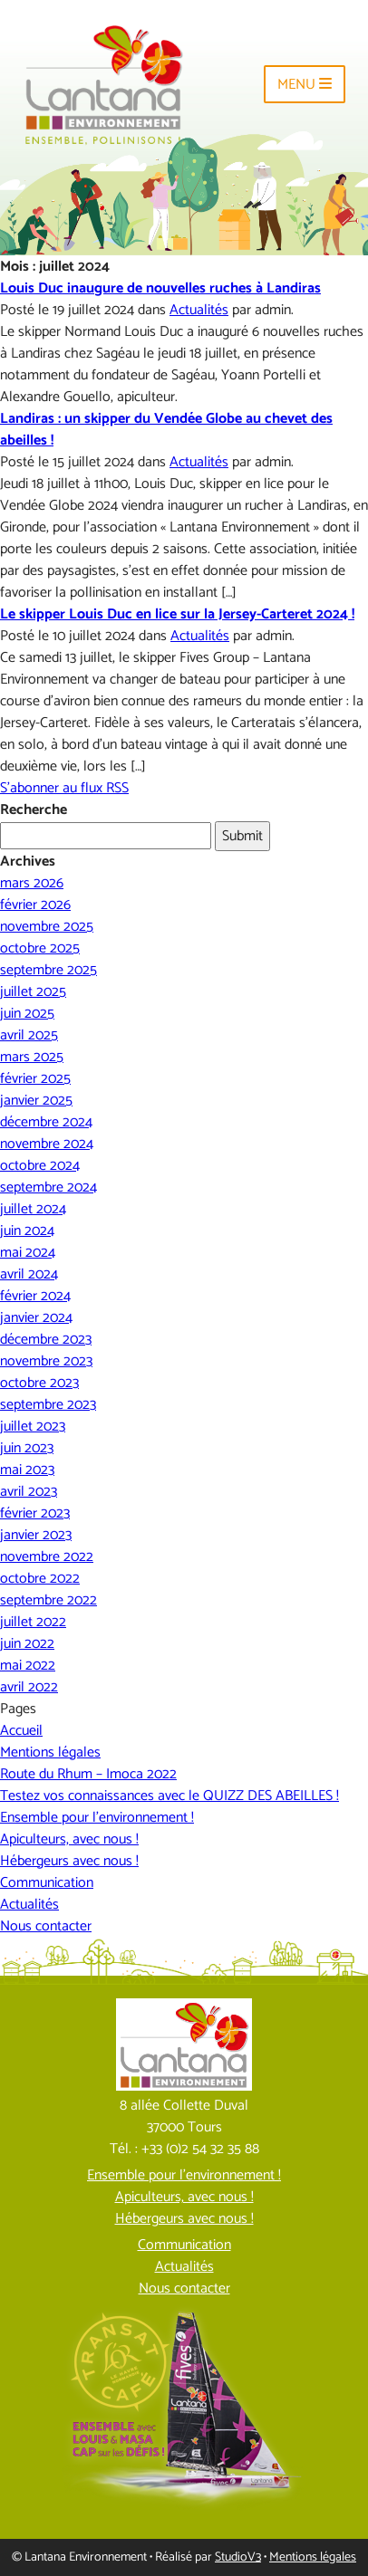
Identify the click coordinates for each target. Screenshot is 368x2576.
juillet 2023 (32, 1426)
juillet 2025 (33, 992)
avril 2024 (29, 1274)
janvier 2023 (36, 1535)
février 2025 (35, 1079)
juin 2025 (27, 1013)
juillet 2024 (33, 1209)
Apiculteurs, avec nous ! (69, 1839)
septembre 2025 (48, 970)
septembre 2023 (48, 1405)
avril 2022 (29, 1687)
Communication (46, 1883)
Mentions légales (50, 1752)
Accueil (21, 1731)
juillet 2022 (33, 1622)
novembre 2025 (46, 927)
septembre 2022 (48, 1600)
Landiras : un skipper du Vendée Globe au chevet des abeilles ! (166, 430)
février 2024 (35, 1296)
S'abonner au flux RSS (64, 788)
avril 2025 (29, 1035)
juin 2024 (27, 1231)
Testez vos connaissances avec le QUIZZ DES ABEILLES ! (169, 1796)
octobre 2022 (40, 1578)
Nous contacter (46, 1926)
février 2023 (35, 1513)
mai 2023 (27, 1470)
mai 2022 (27, 1665)
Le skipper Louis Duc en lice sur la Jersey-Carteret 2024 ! (177, 614)
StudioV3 (238, 2557)
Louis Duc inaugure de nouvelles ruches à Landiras (160, 288)
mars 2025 (31, 1057)
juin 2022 (27, 1644)
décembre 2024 (46, 1122)
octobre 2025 (40, 948)
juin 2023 (26, 1448)
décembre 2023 (46, 1339)
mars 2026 (31, 883)
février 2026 (35, 905)
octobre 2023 (39, 1383)
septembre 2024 (48, 1187)
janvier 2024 (36, 1318)
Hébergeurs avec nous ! (69, 1861)
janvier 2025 (36, 1100)
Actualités (198, 310)
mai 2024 (27, 1252)
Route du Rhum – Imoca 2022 (88, 1774)
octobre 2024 (40, 1166)
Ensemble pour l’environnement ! (97, 1817)
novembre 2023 (46, 1361)
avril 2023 (28, 1492)
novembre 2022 (46, 1557)
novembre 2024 (46, 1144)
